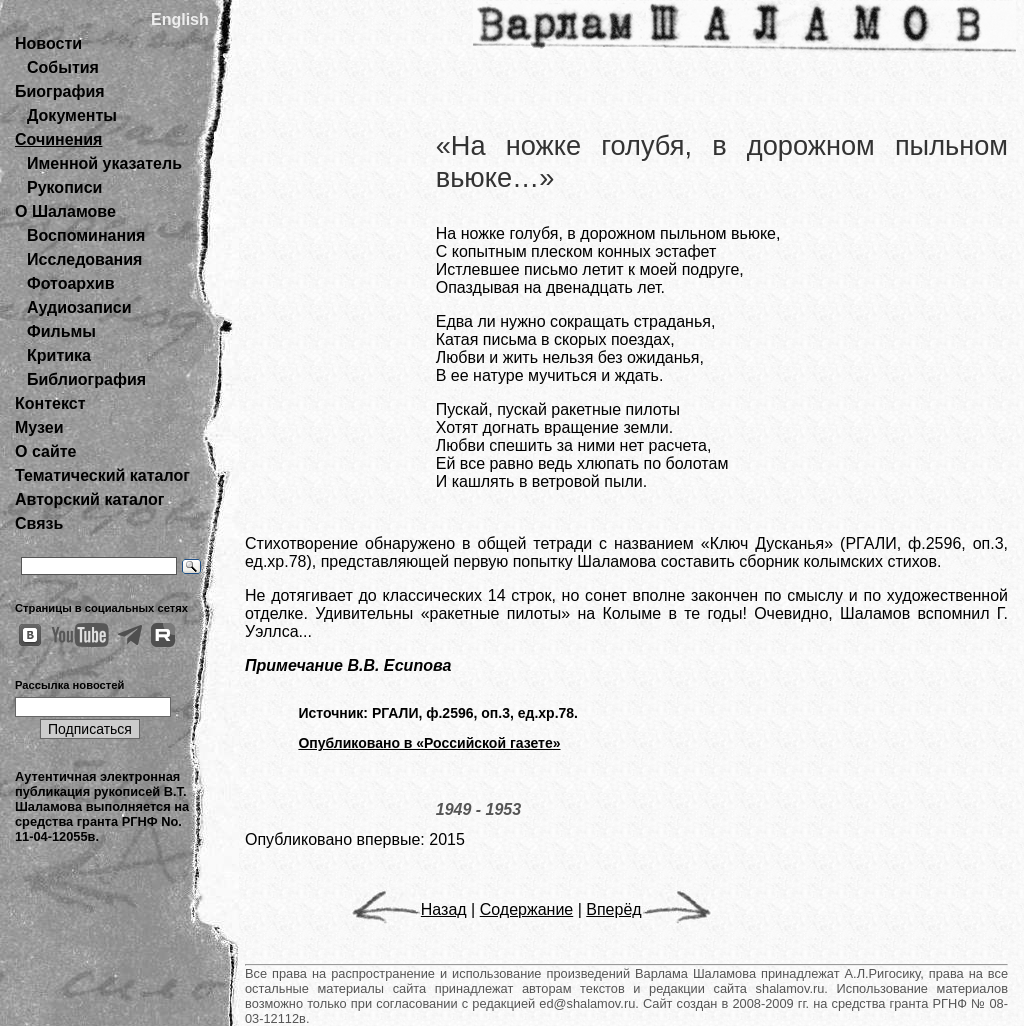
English (180, 19)
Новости (48, 43)
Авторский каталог (89, 499)
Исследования (84, 259)
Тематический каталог (102, 475)
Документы (72, 115)
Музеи (39, 427)
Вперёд (648, 909)
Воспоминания (86, 235)
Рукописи (64, 187)
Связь (39, 523)
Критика (59, 355)
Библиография (86, 379)
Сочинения (58, 139)
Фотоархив (70, 283)
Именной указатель (104, 163)
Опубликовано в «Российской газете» (429, 743)
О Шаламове (65, 211)
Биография (60, 91)
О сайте (45, 451)
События (63, 67)
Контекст (50, 403)
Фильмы (61, 331)
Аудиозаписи (79, 307)
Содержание (527, 909)
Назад (409, 909)
